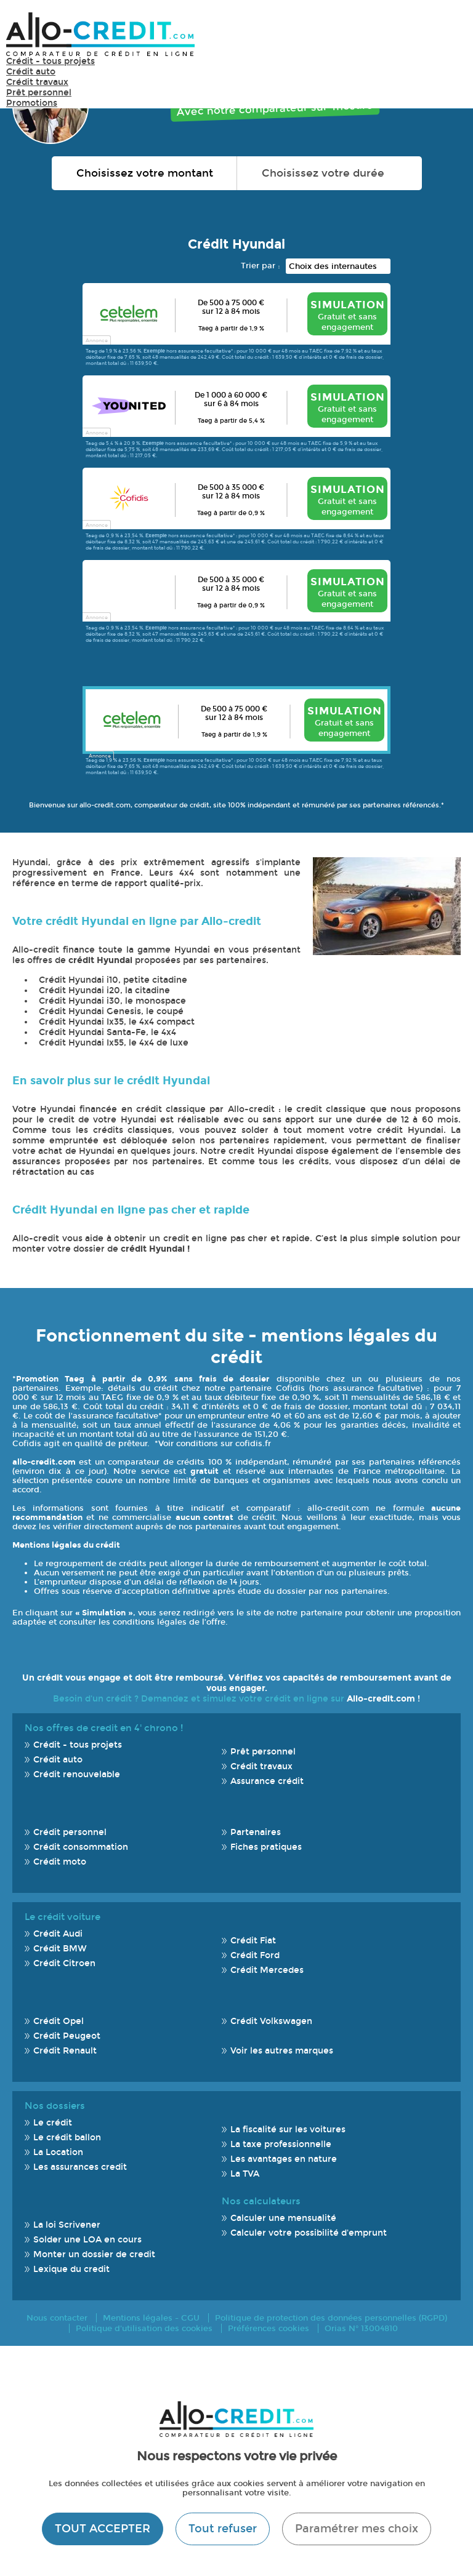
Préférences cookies (268, 2328)
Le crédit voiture (62, 1916)
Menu (448, 33)
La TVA (244, 2174)
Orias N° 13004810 (361, 2328)
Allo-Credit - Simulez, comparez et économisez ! (100, 34)
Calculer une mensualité (283, 2218)
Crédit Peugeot (66, 2036)
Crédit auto (30, 71)
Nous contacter (56, 2317)
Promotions (31, 103)
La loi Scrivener (66, 2225)
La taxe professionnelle (280, 2144)
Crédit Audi (58, 1934)
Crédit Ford (255, 1955)
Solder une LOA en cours (87, 2239)
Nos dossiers (55, 2105)
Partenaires (255, 1832)
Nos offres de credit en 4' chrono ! (104, 1728)
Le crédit (52, 2123)
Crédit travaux (37, 82)
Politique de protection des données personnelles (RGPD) (331, 2317)
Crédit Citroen (64, 1963)
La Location (58, 2152)
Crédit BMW (60, 1948)
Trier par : (260, 265)
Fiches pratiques (266, 1847)
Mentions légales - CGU (151, 2317)
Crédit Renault (65, 2051)
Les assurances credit (80, 2167)
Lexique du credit (71, 2269)
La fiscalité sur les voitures (288, 2129)
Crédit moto (59, 1862)
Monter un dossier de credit (94, 2254)
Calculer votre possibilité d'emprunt (308, 2233)
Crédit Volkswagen (271, 2021)
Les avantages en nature (283, 2159)
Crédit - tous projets (50, 61)
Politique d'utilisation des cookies (144, 2328)
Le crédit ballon (67, 2137)
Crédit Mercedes (267, 1970)
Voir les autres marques (281, 2051)
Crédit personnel (70, 1832)
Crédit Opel (58, 2021)
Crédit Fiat (253, 1940)
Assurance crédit (267, 1781)
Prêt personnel (38, 92)
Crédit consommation (80, 1847)
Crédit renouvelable (76, 1774)
